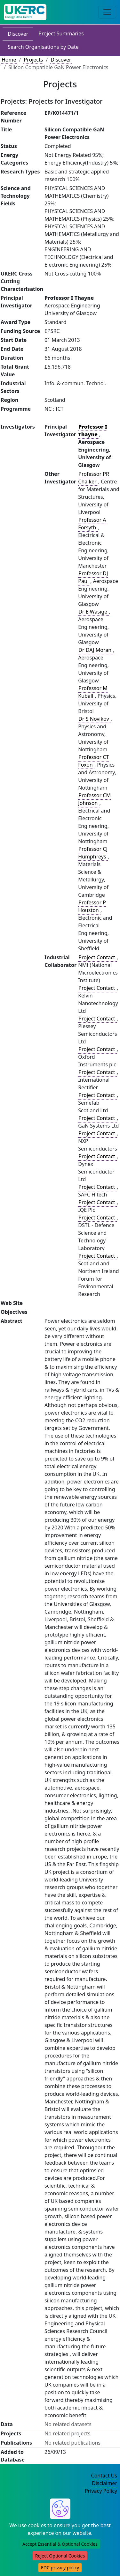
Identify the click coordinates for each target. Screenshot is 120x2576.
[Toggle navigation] (107, 12)
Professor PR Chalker (93, 477)
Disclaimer (104, 2483)
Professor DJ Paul (93, 577)
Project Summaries (61, 33)
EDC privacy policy (60, 2568)
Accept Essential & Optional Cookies (60, 2544)
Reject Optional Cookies (60, 2556)
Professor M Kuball (92, 692)
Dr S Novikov (94, 718)
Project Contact (97, 957)
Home (9, 59)
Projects (33, 59)
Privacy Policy (101, 2490)
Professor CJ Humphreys (92, 852)
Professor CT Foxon (93, 761)
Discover (18, 33)
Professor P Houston (92, 906)
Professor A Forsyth (92, 523)
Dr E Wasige (93, 611)
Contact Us (104, 2475)
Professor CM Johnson (94, 799)
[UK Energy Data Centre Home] (25, 12)
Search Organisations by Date (43, 46)
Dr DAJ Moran (95, 649)
